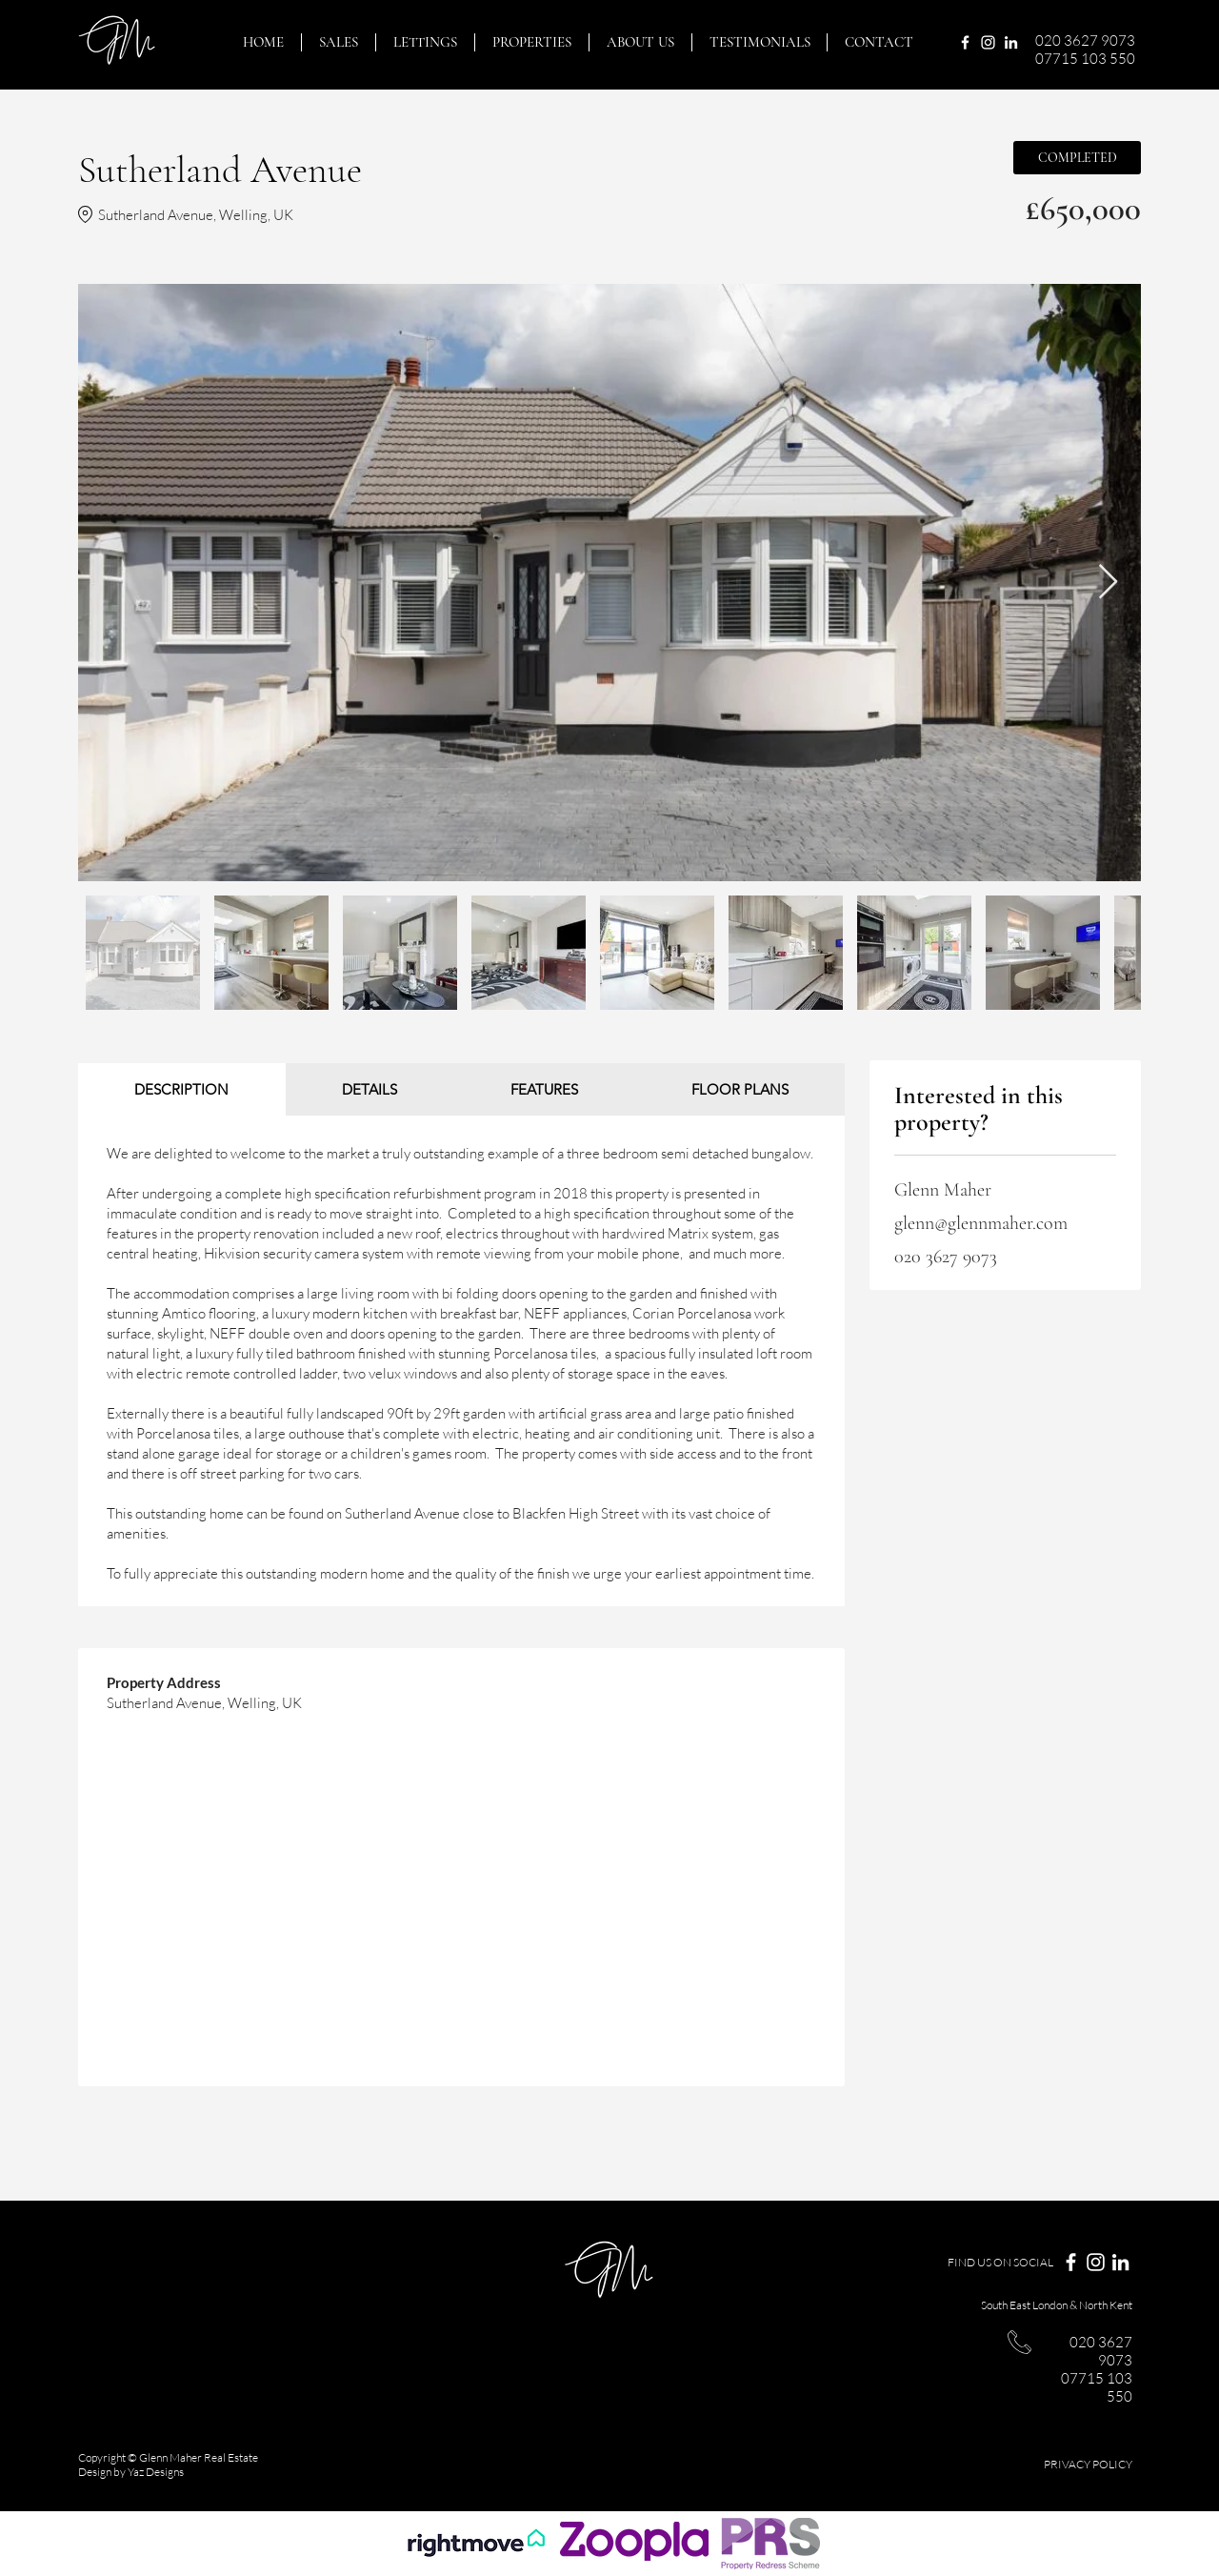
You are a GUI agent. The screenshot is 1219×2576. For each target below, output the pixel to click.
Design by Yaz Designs (131, 2472)
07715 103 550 (1085, 59)
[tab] (182, 1089)
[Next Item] (1108, 582)
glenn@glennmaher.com (981, 1223)
